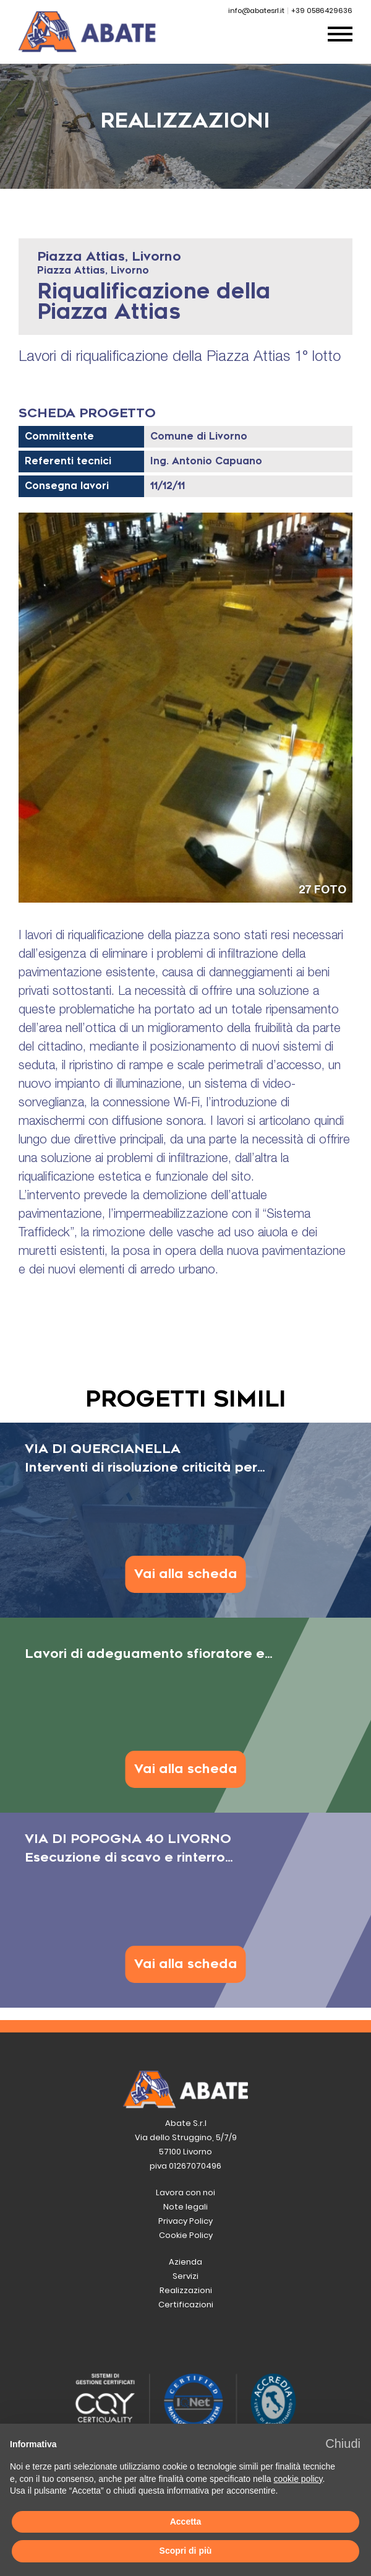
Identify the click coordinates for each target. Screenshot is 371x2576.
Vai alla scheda (185, 1574)
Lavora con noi (185, 2192)
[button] (343, 2443)
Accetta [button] (186, 2521)
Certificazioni (185, 2304)
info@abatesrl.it (256, 10)
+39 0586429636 (321, 10)
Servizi (185, 2276)
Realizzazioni (186, 2290)
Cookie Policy (186, 2235)
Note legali (185, 2207)
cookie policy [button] (297, 2479)
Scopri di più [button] (186, 2551)
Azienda (185, 2262)
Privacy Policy (185, 2221)
